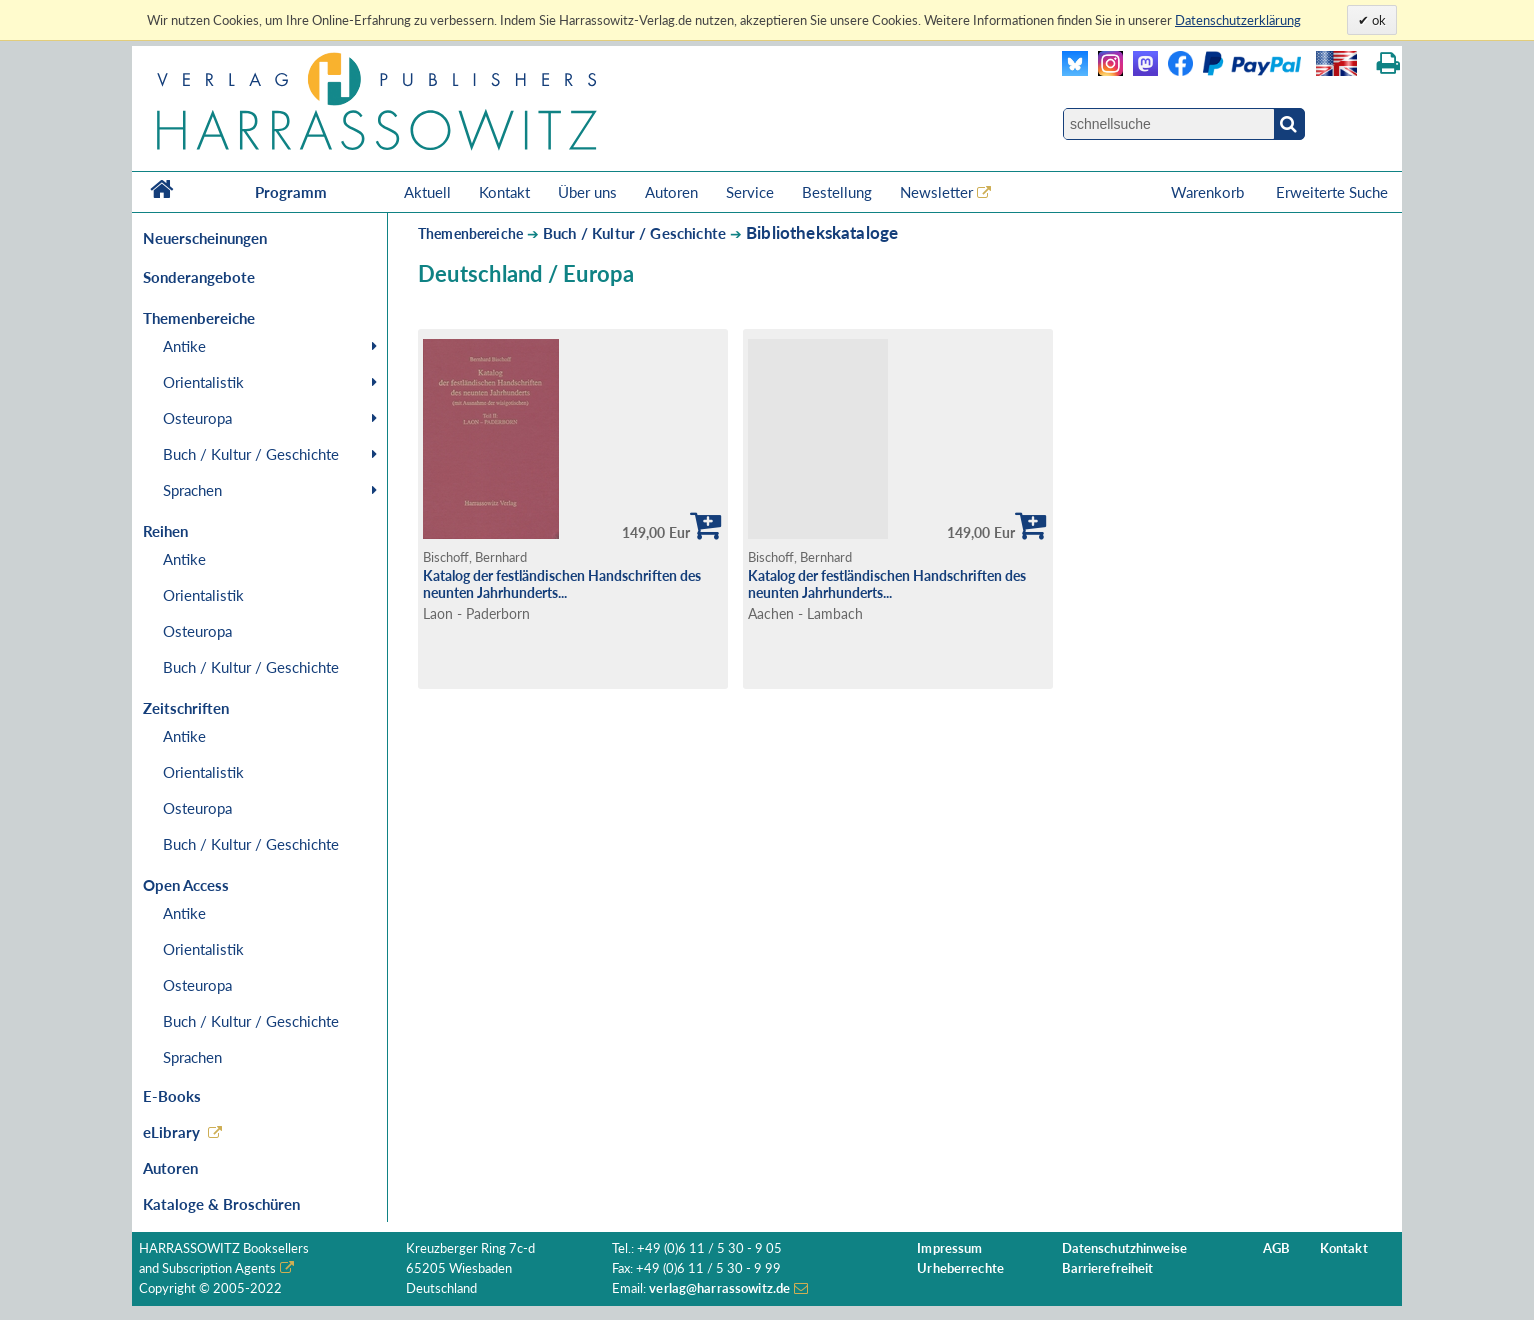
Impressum (949, 1248)
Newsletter (936, 192)
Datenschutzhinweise (1124, 1248)
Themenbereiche (470, 233)
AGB (1276, 1248)
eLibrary (171, 1132)
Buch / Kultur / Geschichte (251, 454)
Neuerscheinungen (205, 238)
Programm (291, 192)
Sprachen (192, 490)
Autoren (671, 192)
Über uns (587, 192)
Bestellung (837, 192)
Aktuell (427, 192)
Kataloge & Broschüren (221, 1204)
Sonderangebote (199, 277)
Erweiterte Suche (1332, 192)
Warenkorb (1209, 192)
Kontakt (504, 192)
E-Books (172, 1096)
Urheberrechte (960, 1268)
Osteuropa (197, 418)
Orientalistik (203, 382)
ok (1377, 20)
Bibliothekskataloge (822, 232)
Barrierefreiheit (1108, 1268)
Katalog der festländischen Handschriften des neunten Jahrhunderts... (562, 584)
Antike (184, 346)
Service (750, 192)
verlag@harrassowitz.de (719, 1288)
